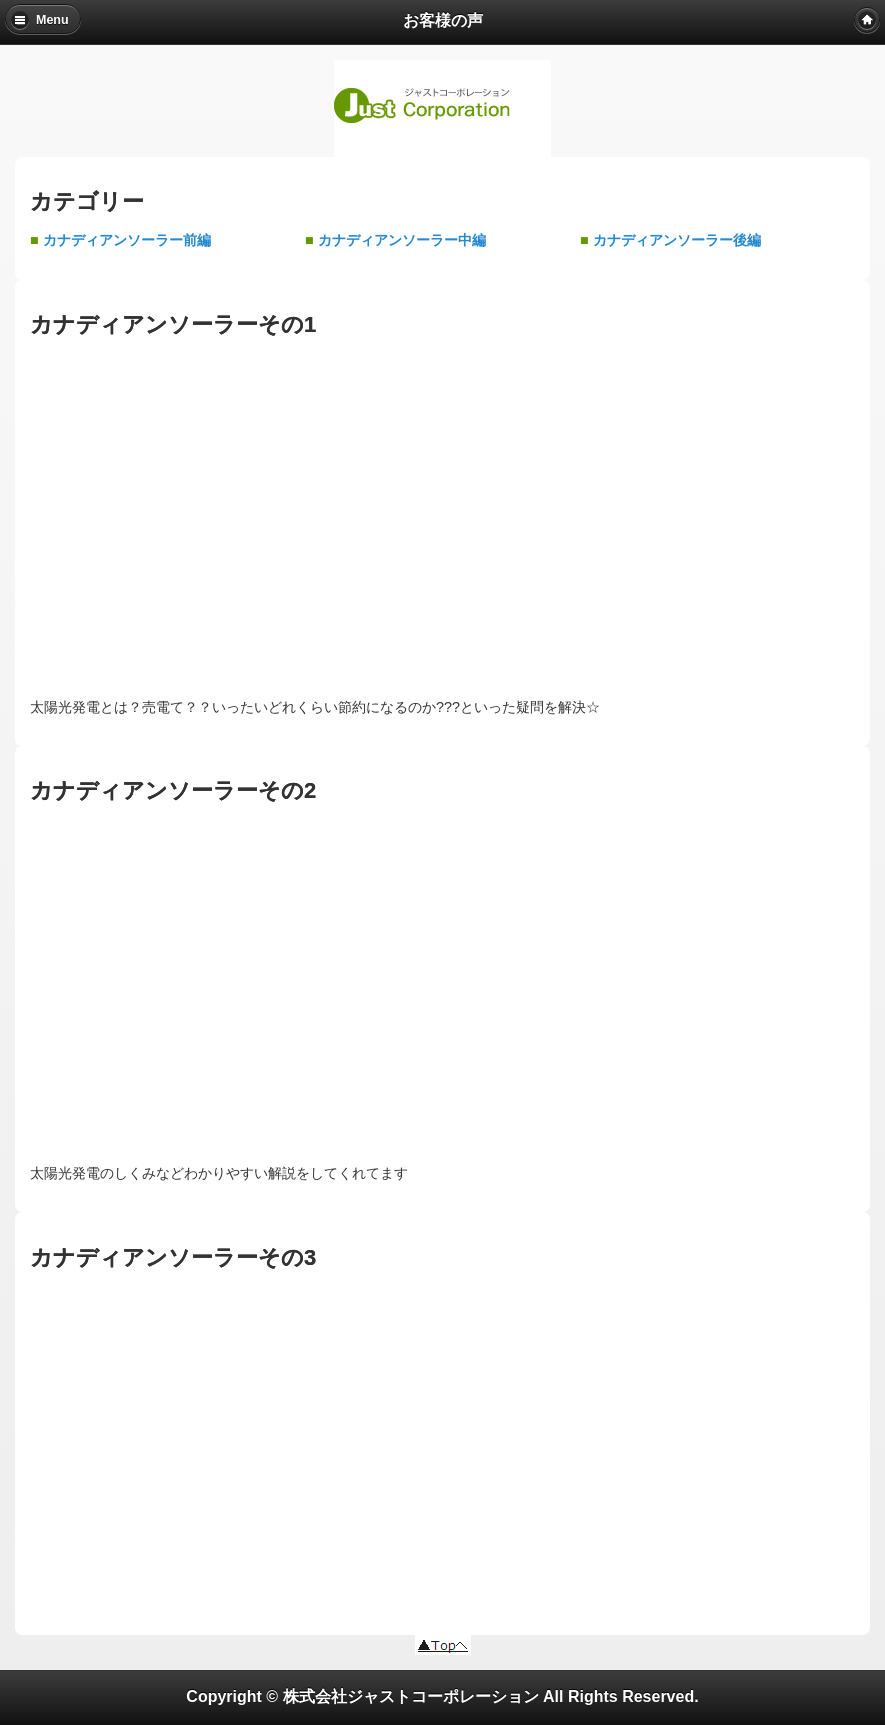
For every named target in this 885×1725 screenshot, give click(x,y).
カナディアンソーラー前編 (127, 240)
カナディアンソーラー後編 (677, 240)
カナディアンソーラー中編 (402, 240)
